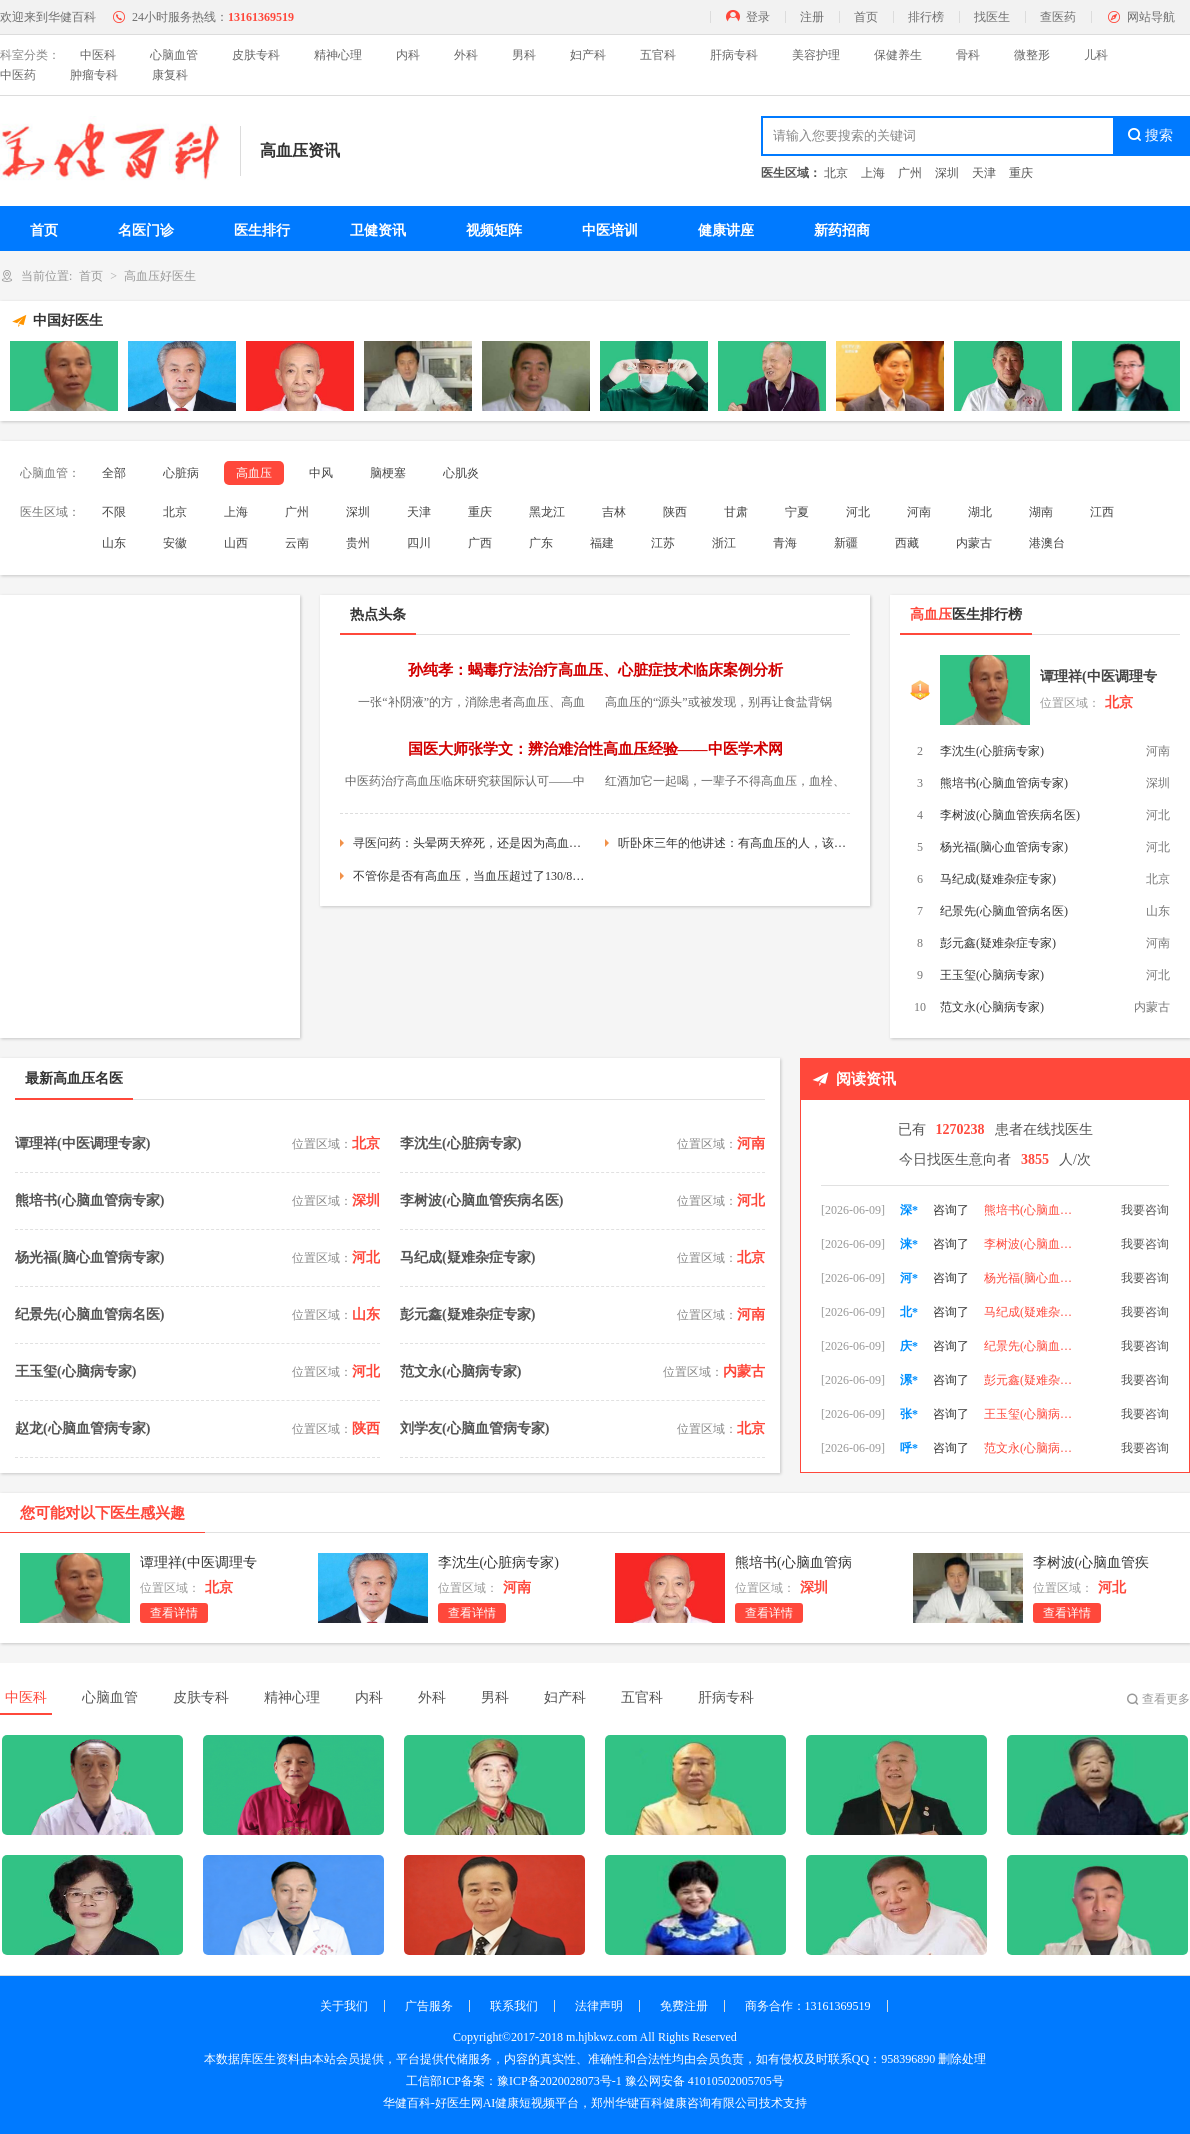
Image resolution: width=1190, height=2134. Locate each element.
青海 (785, 543)
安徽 (175, 543)
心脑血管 (174, 55)
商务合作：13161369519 (808, 2006)
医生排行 (262, 230)
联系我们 (514, 2006)
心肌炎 (461, 473)
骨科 (968, 55)
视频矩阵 (494, 230)
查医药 (1058, 17)
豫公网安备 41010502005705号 (704, 2081)
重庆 (1021, 173)
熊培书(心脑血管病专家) (1004, 783)
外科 (466, 55)
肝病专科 (734, 55)
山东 (114, 543)
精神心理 (338, 55)
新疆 (846, 543)
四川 (419, 543)
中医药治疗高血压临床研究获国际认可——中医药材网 (465, 783)
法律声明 (599, 2006)
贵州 (358, 543)
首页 (866, 17)
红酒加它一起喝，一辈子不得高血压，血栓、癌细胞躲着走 (725, 783)
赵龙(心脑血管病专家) (82, 1428)
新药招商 (842, 230)
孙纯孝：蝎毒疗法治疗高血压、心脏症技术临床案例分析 (595, 670)
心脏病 (181, 473)
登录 (758, 17)
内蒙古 (974, 543)
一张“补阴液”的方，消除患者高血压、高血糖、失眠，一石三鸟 (471, 704)
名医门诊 (146, 230)
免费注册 (684, 2006)
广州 (910, 173)
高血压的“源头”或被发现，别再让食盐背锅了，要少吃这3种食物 (718, 704)
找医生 (992, 17)
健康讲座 (726, 230)
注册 (812, 17)
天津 (984, 173)
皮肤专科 (256, 55)
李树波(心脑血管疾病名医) (1010, 815)
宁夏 (797, 512)
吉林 (614, 512)
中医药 (18, 75)
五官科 (658, 55)
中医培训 (610, 230)
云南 (297, 543)
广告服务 (429, 2006)
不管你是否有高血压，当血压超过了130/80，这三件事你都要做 (469, 876)
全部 (114, 473)
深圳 (947, 173)
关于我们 (344, 2006)
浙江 (724, 543)
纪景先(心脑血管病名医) (1004, 911)
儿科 (1096, 55)
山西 (236, 543)
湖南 (1041, 512)
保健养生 (898, 55)
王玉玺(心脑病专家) (992, 975)
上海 (873, 173)
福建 (602, 543)
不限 (114, 512)
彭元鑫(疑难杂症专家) (998, 943)
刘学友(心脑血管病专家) (474, 1428)
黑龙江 (547, 512)
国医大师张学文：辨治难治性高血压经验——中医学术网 (595, 749)
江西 (1102, 512)
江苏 (663, 543)
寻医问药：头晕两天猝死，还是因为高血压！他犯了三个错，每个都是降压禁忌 (469, 843)
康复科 (170, 75)
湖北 (980, 512)
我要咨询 (1145, 1196)
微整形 (1032, 55)
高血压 (254, 473)
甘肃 (736, 512)
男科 (524, 55)
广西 (480, 543)
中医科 (98, 55)
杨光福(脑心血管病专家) (1004, 847)
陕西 (675, 512)
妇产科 (588, 55)
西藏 (907, 543)
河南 (919, 512)
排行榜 (926, 17)
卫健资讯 (378, 230)
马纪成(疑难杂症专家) (998, 879)
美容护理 (816, 55)
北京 (836, 173)
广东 (541, 543)
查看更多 (1166, 1699)
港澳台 (1047, 543)
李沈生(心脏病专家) (992, 751)
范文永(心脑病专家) (992, 1007)
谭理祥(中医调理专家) (1098, 680)
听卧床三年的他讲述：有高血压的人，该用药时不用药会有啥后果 (734, 843)
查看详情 (174, 1613)
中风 (321, 473)
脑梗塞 (388, 473)
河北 (858, 512)
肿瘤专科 (94, 75)
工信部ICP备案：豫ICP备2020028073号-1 (513, 2081)
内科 (408, 55)
